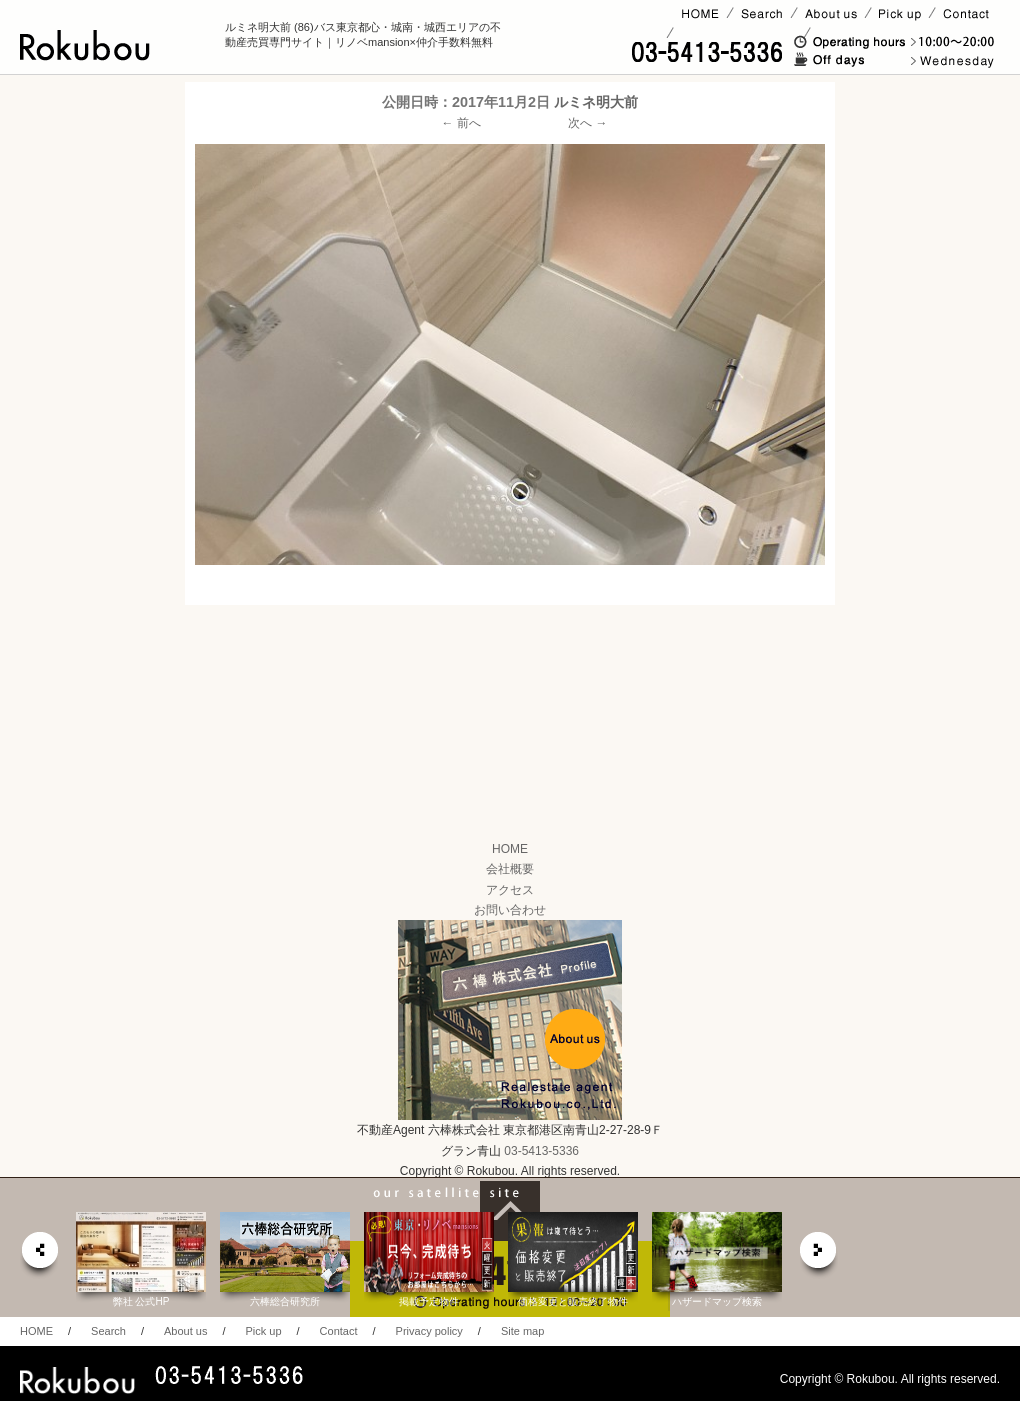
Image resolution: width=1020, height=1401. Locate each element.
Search (108, 1331)
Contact (339, 1331)
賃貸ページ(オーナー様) (738, 33)
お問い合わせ (510, 910)
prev (39, 1255)
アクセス (510, 890)
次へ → (587, 123)
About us (185, 1331)
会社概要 (510, 869)
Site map (522, 1331)
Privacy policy (429, 1331)
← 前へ (461, 123)
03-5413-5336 (541, 1151)
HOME (510, 849)
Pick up (263, 1331)
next (819, 1255)
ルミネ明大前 (596, 102)
